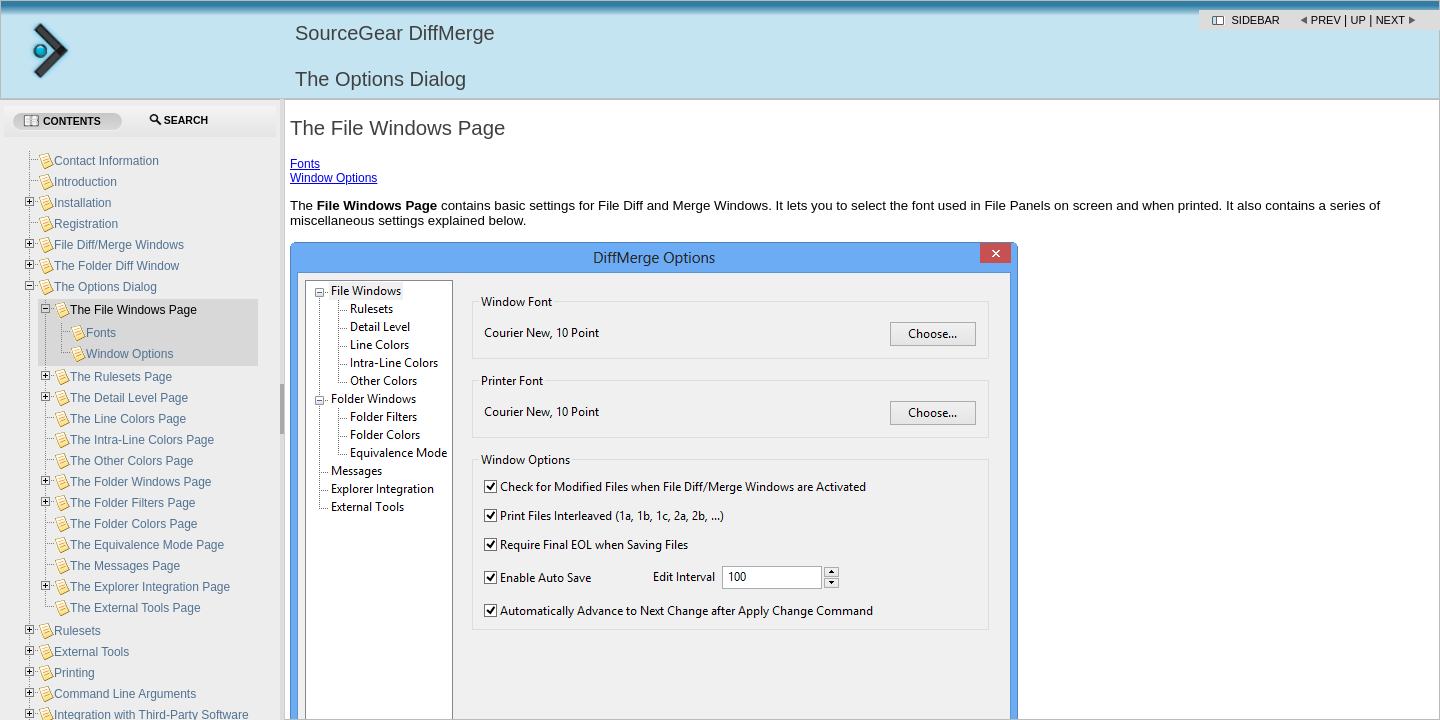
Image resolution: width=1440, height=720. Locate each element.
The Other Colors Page (131, 461)
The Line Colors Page (128, 419)
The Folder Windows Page (140, 482)
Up (1358, 20)
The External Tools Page (135, 608)
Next (1390, 20)
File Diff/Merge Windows (119, 245)
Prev (1326, 20)
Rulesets (77, 631)
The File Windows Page (133, 310)
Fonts (305, 164)
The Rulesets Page (121, 377)
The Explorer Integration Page (150, 587)
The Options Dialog (105, 287)
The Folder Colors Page (133, 524)
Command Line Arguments (125, 694)
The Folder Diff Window (116, 266)
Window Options (333, 178)
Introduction (85, 182)
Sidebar (1256, 20)
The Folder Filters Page (132, 503)
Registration (86, 224)
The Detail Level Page (129, 398)
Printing (74, 673)
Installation (82, 203)
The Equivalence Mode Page (147, 545)
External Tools (91, 652)
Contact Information (106, 161)
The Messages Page (125, 566)
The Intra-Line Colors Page (142, 440)
